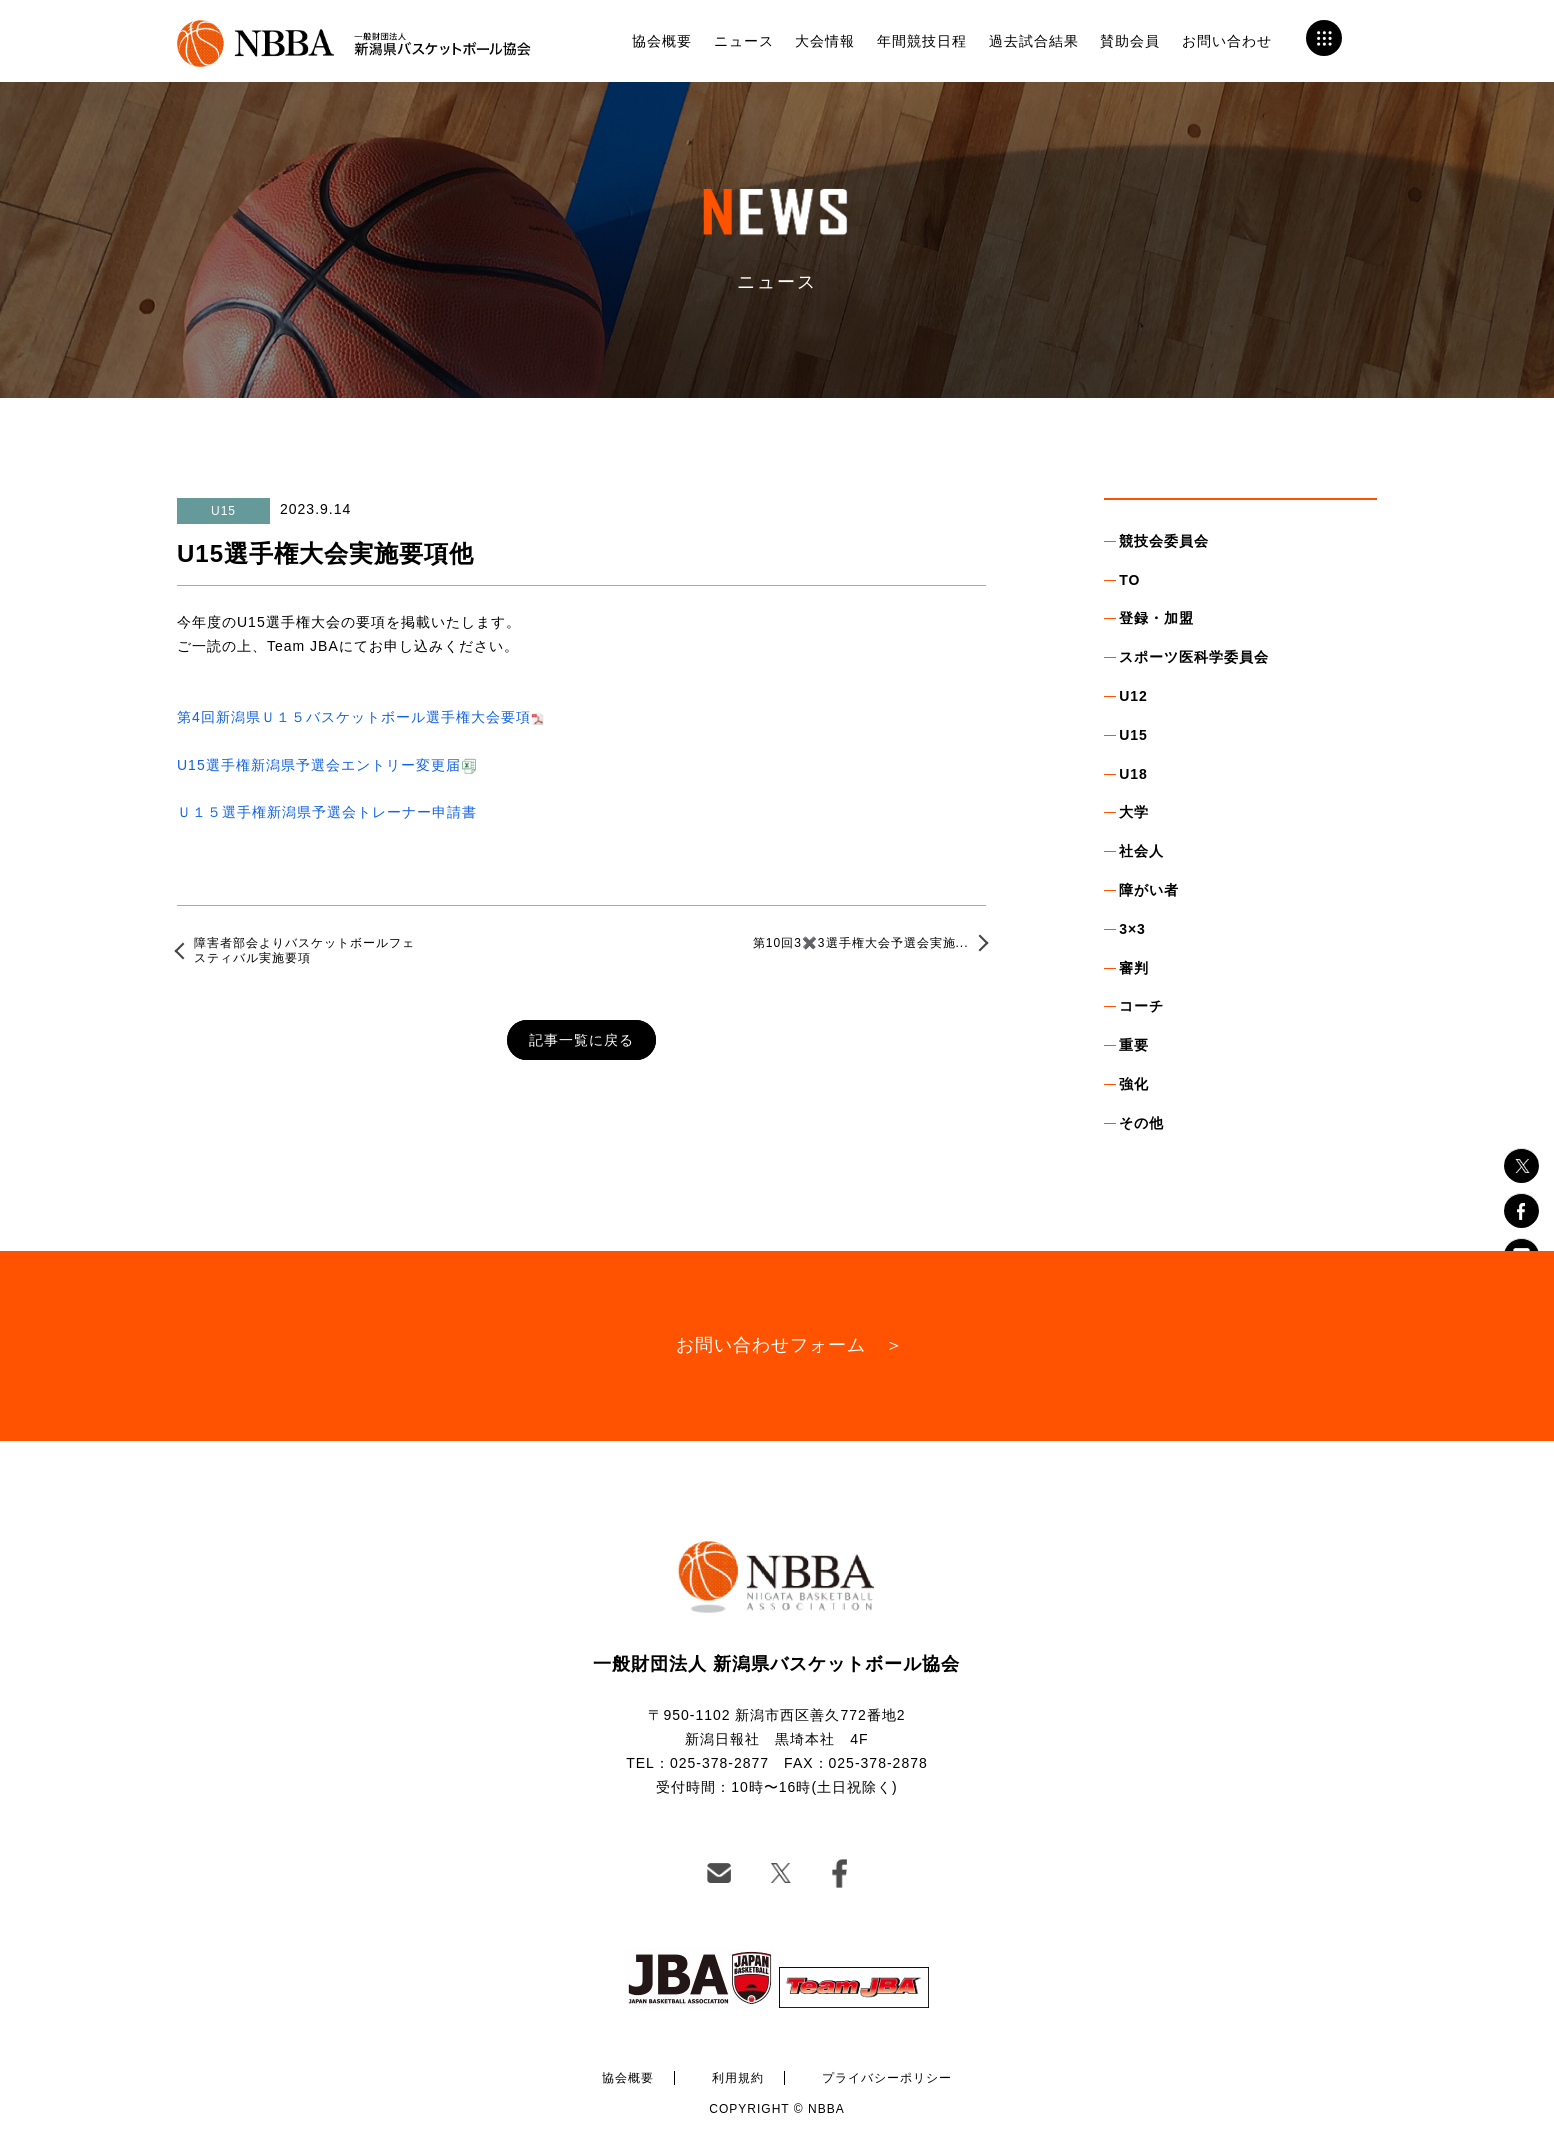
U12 (1133, 696)
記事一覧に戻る (581, 1040)
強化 (1134, 1084)
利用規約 (738, 2078)
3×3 (1132, 929)
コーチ (1141, 1006)
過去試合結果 (1034, 41)
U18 (1133, 774)
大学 (1134, 812)
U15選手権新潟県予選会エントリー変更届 (319, 765)
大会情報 (825, 41)
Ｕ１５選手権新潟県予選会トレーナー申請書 (327, 812)
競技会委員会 (1164, 541)
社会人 (1141, 851)
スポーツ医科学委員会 (1194, 657)
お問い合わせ (1227, 41)
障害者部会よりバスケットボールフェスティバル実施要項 (304, 950)
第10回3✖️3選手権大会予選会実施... (861, 943)
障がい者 (1149, 890)
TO (1129, 580)
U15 (1133, 735)
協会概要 (662, 41)
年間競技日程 (922, 41)
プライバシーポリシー (887, 2078)
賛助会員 (1130, 41)
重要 (1134, 1045)
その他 (1141, 1123)
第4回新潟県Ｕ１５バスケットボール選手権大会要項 (354, 717)
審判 (1134, 968)
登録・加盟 (1156, 618)
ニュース (744, 41)
